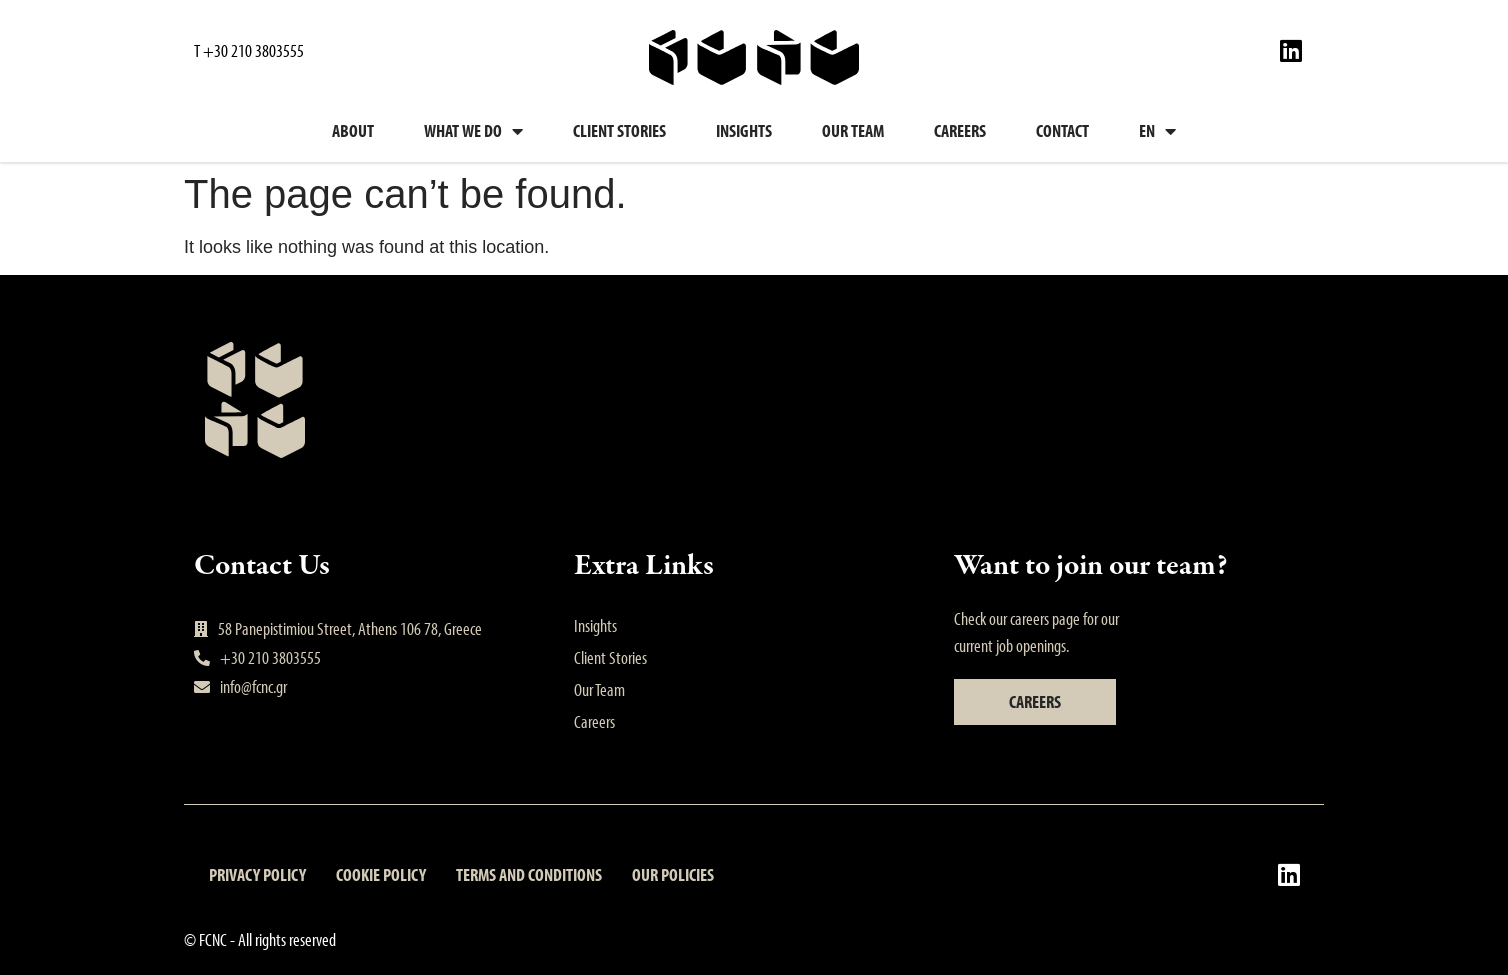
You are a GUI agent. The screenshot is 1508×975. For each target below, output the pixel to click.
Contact (1062, 130)
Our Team (853, 130)
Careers (960, 130)
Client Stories (619, 130)
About (353, 130)
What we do (473, 131)
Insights (744, 130)
